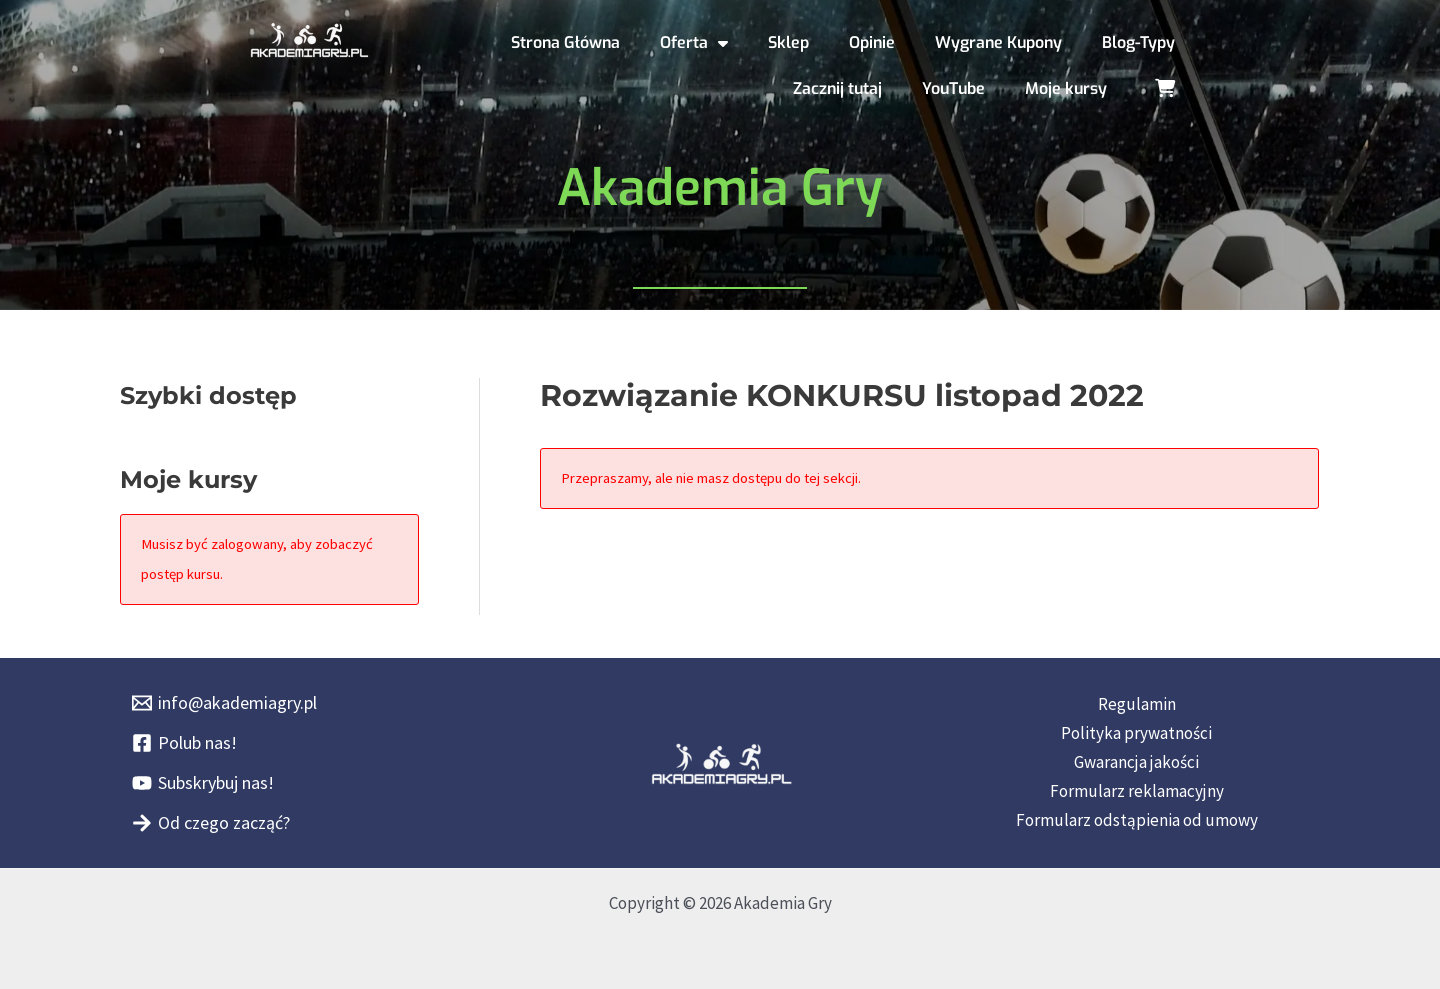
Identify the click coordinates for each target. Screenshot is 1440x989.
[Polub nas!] (184, 743)
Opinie (872, 42)
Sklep (788, 42)
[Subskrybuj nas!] (203, 783)
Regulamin (1137, 704)
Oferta (694, 43)
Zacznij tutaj (837, 88)
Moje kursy (1066, 88)
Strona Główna (565, 42)
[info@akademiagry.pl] (224, 703)
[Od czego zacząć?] (211, 823)
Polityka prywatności (1136, 733)
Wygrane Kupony (998, 42)
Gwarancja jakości (1136, 762)
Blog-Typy (1138, 42)
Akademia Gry (720, 188)
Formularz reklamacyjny (1137, 791)
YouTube (953, 88)
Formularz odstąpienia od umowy (1137, 820)
